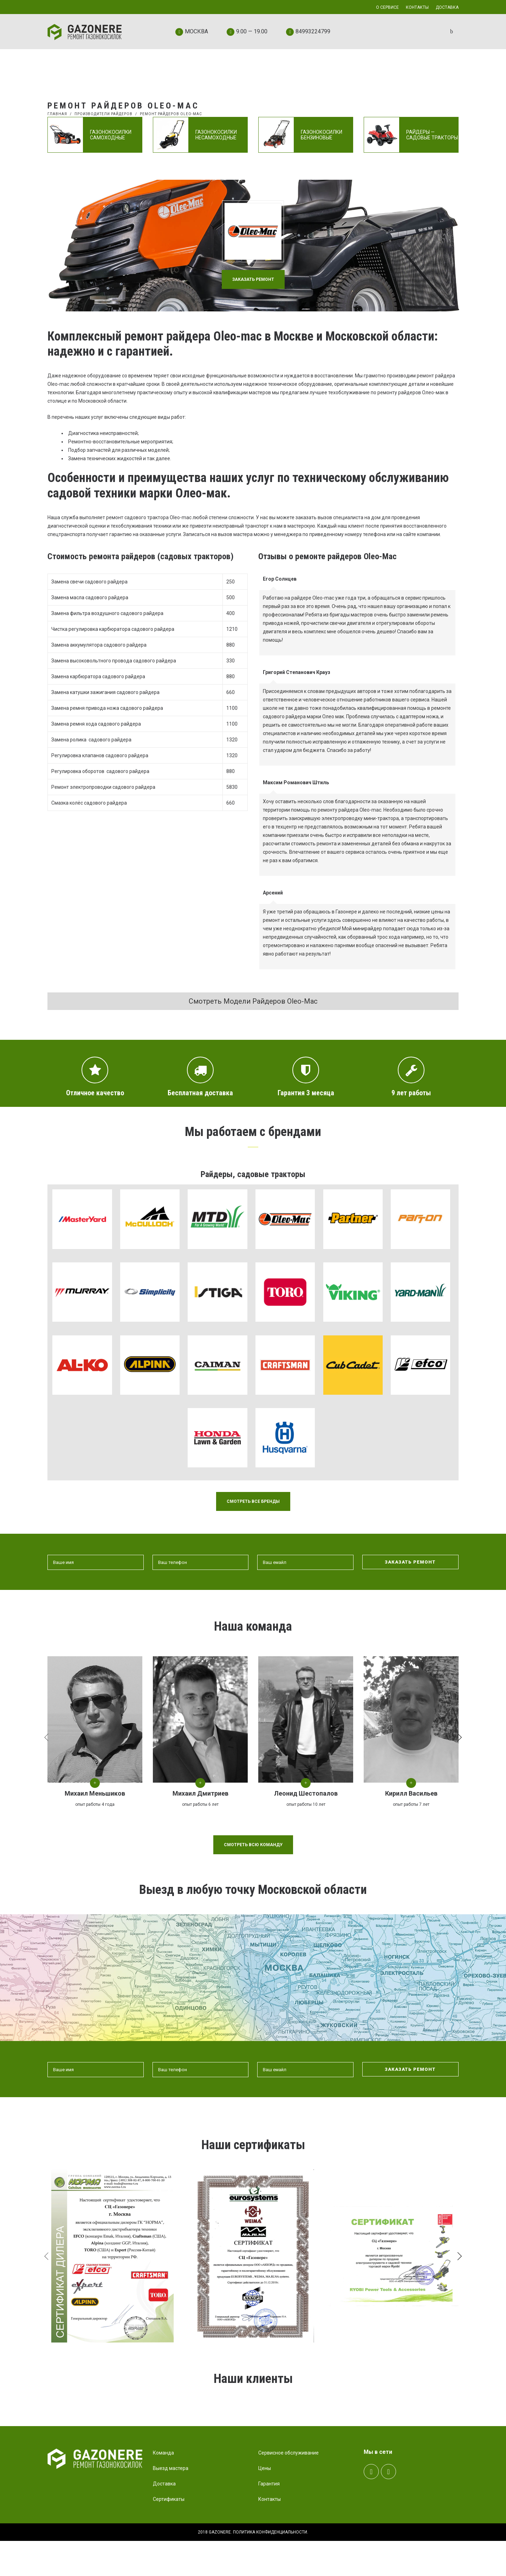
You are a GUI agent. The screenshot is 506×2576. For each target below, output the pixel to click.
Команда (163, 2488)
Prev (61, 2420)
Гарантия (269, 2519)
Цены (264, 2503)
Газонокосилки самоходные (110, 134)
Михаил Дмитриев (200, 1793)
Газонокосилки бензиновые (321, 134)
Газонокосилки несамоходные (216, 134)
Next (440, 2420)
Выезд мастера (170, 2503)
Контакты (269, 2534)
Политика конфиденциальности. (270, 2567)
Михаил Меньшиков (95, 1793)
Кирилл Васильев (411, 1793)
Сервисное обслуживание (288, 2488)
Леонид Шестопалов (306, 1793)
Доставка (164, 2519)
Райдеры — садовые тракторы (432, 134)
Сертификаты (168, 2534)
